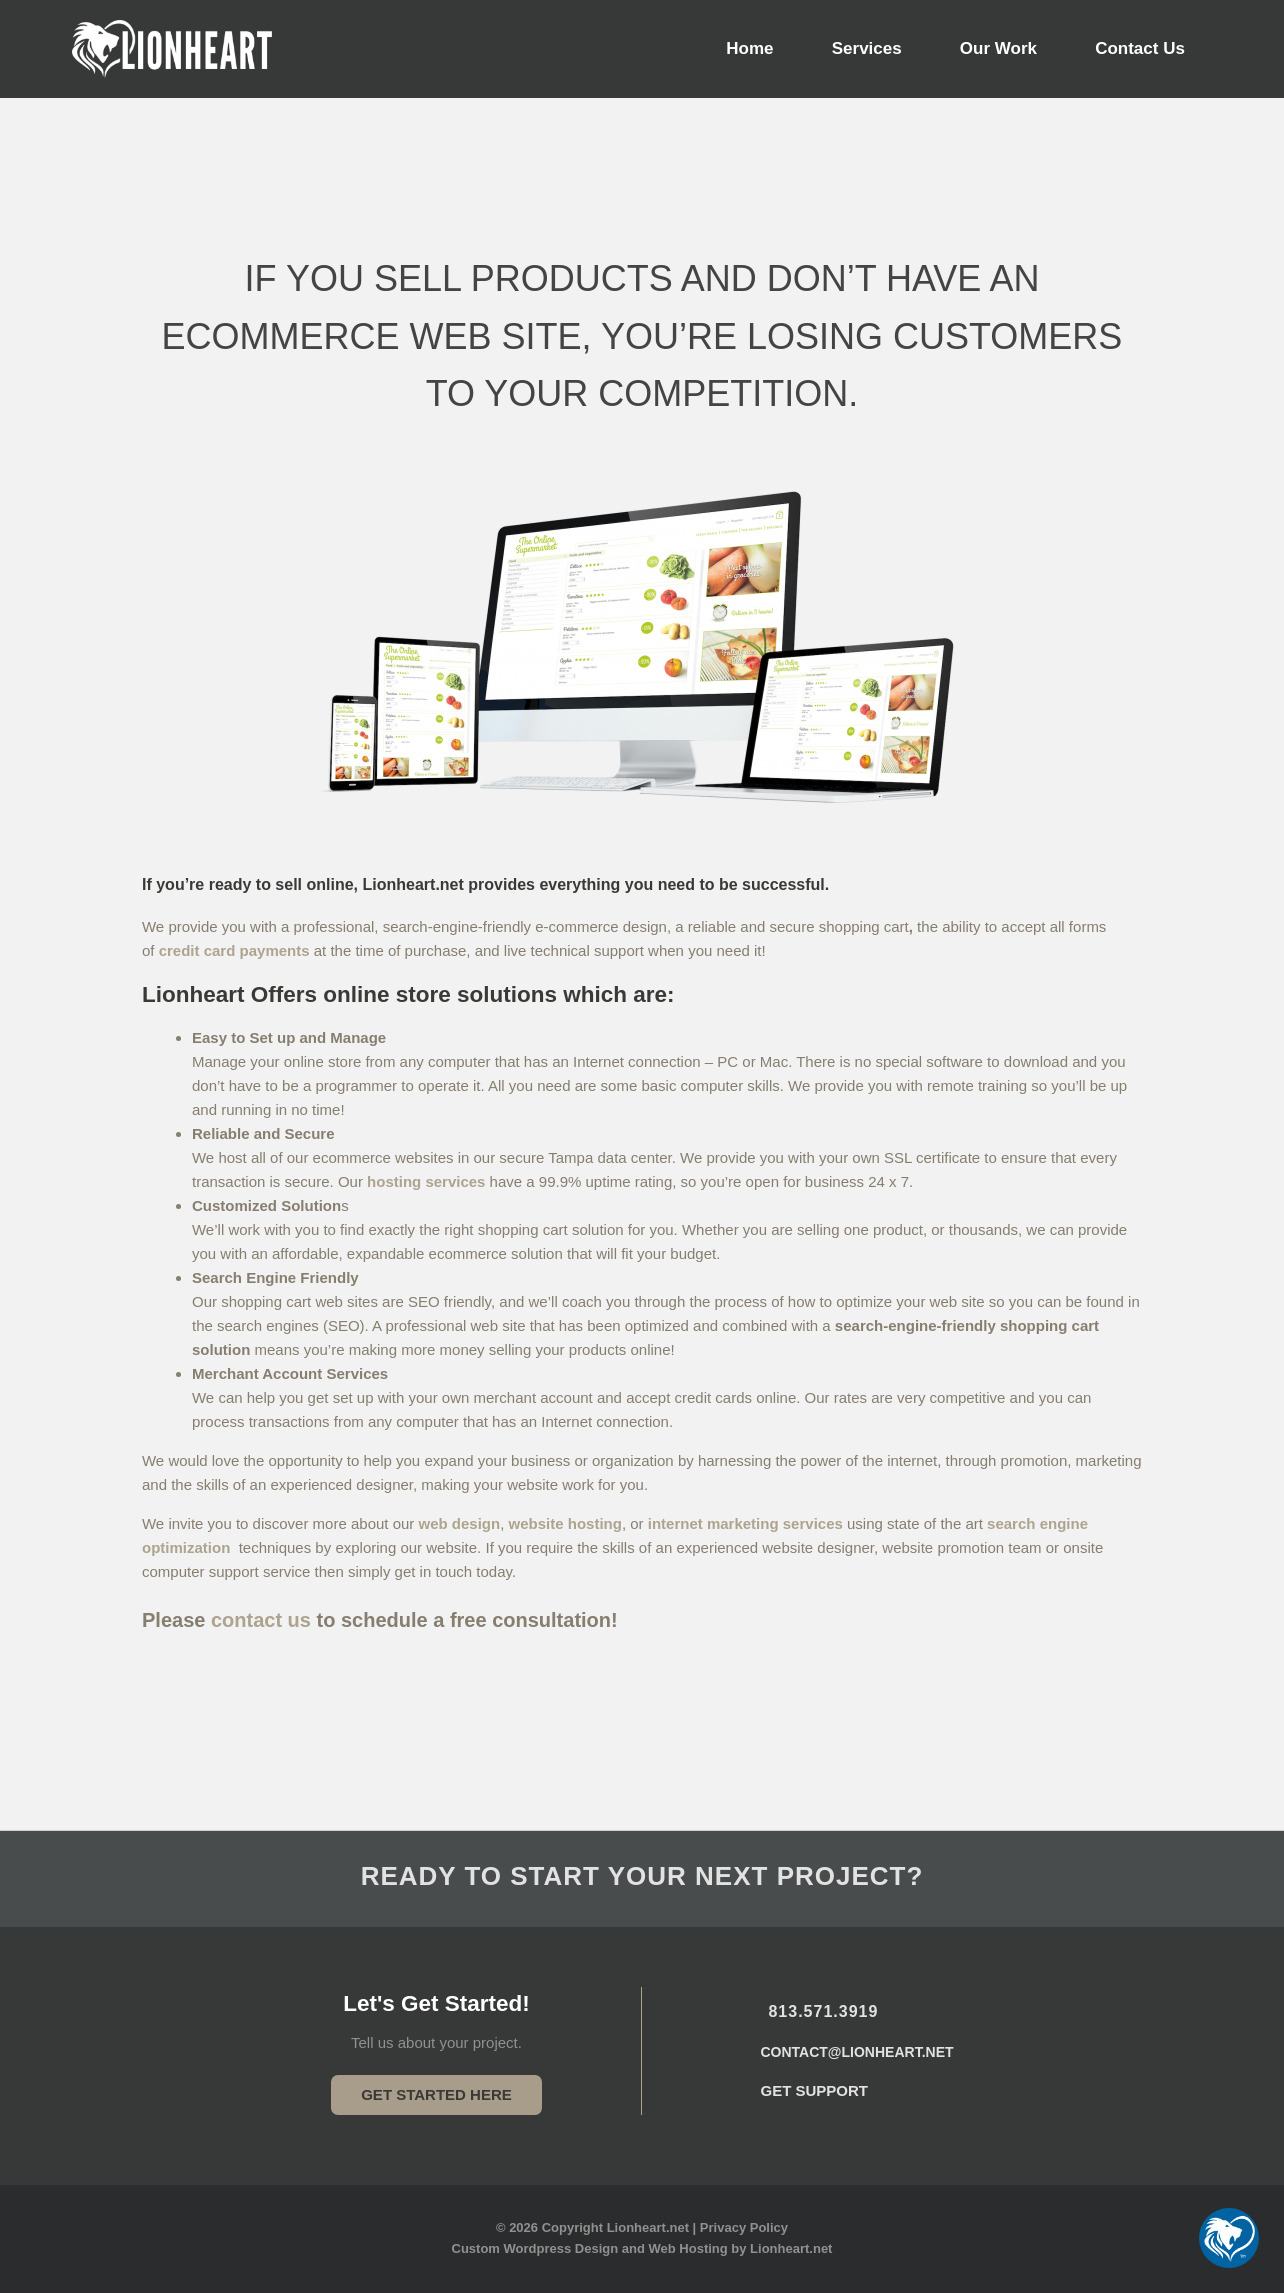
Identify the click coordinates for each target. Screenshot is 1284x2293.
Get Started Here (436, 2094)
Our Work (998, 48)
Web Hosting (688, 2248)
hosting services (426, 1181)
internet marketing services (745, 1523)
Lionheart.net (791, 2248)
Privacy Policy (744, 2227)
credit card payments (234, 950)
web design (460, 1523)
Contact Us (1140, 48)
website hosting (565, 1523)
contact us (261, 1620)
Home (749, 48)
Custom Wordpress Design (535, 2248)
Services (867, 48)
